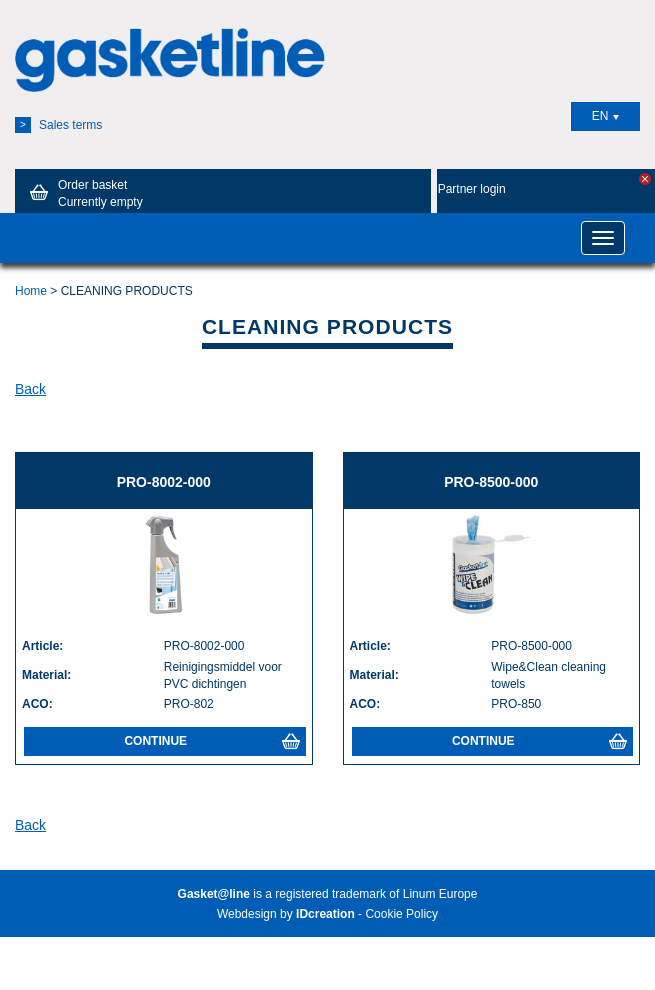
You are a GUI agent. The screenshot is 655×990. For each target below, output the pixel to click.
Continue (211, 741)
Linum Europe (440, 894)
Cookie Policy (401, 914)
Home (31, 291)
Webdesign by (286, 914)
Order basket (83, 193)
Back (30, 389)
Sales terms (58, 125)
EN (606, 116)
